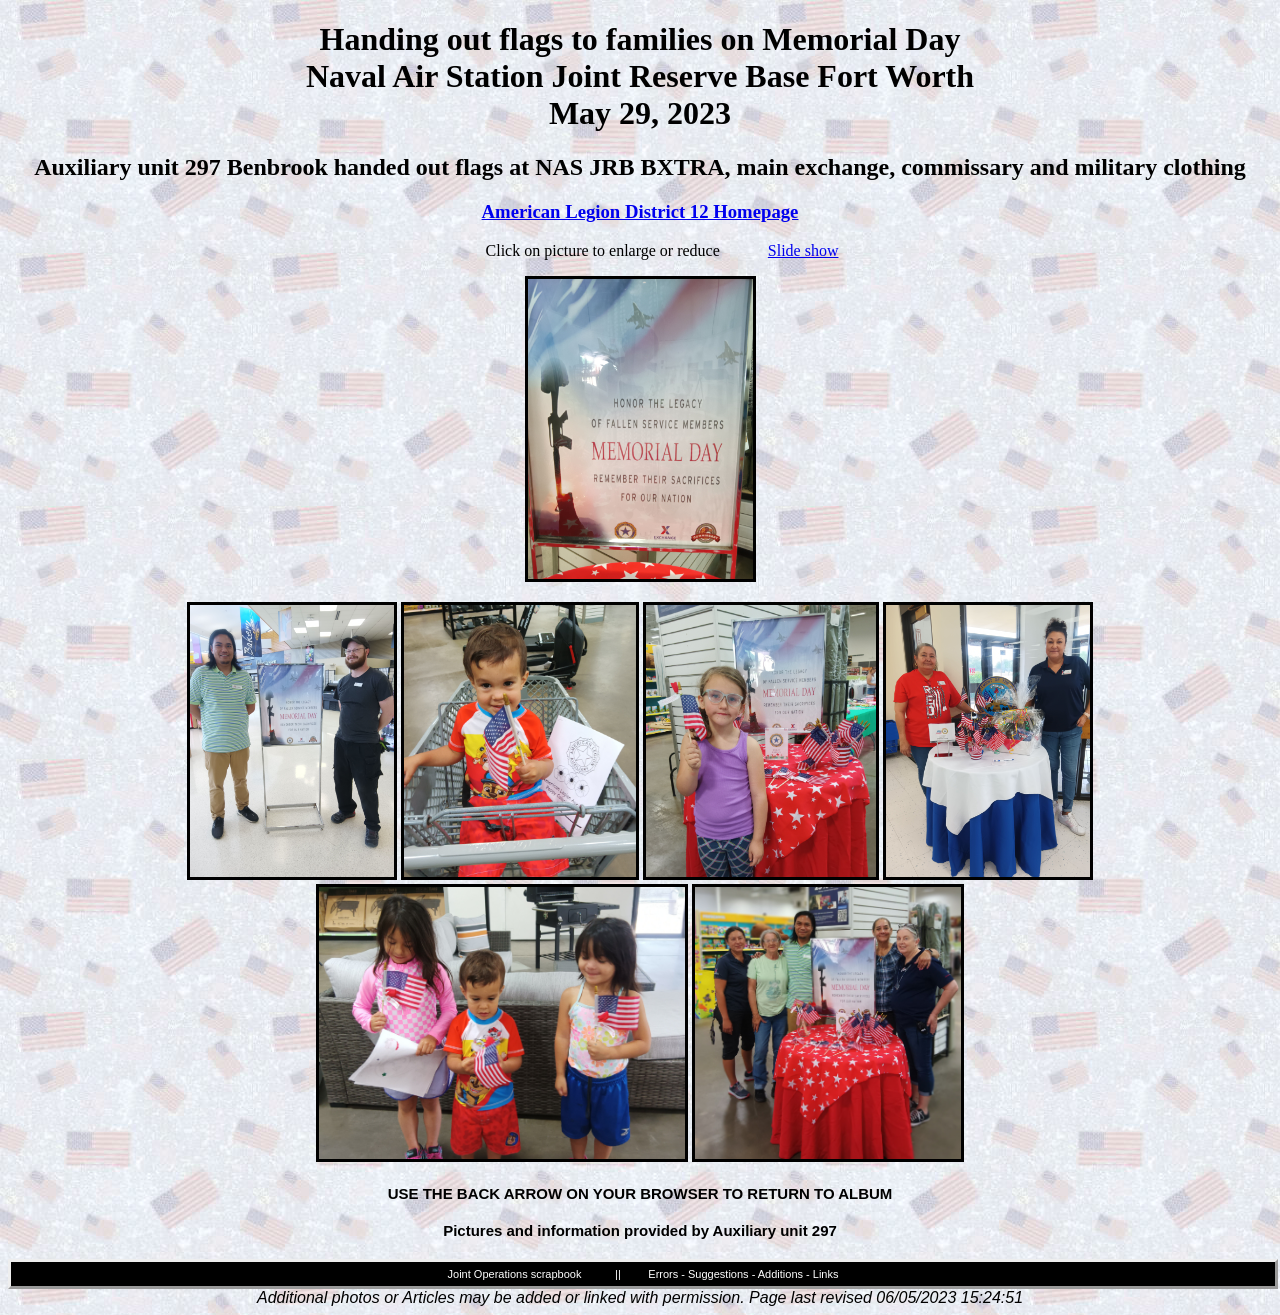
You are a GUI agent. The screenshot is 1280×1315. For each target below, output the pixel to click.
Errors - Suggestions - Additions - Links (743, 1274)
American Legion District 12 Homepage (640, 211)
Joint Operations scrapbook (515, 1274)
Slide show (803, 250)
